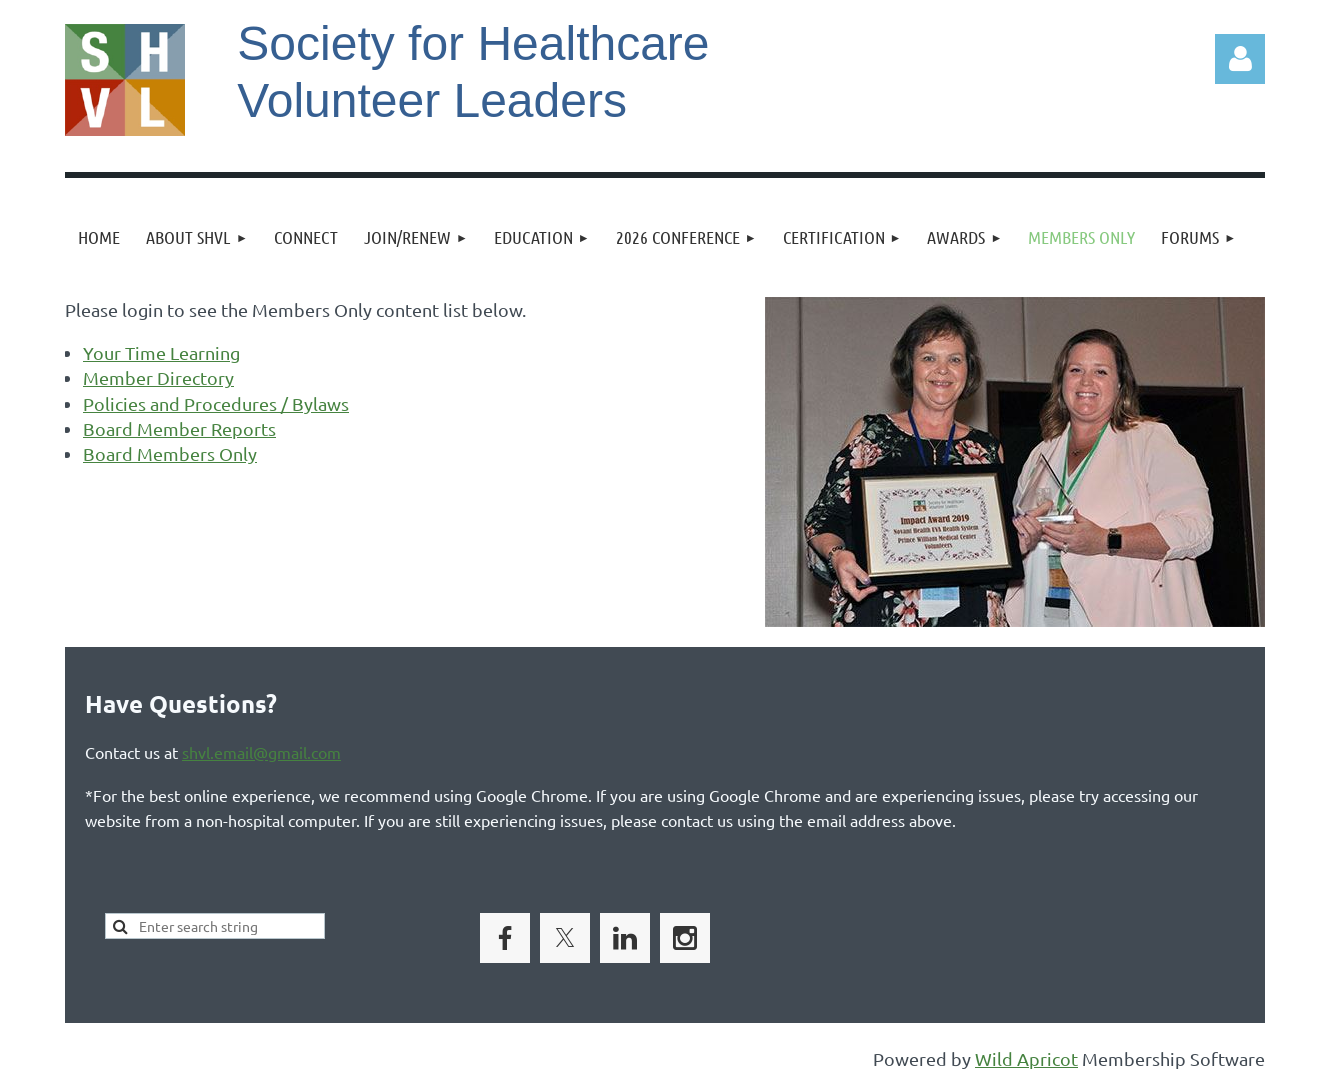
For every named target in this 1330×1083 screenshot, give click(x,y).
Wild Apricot (1026, 1058)
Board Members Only (170, 453)
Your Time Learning (161, 352)
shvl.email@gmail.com (261, 752)
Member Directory (158, 377)
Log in (1240, 59)
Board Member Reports (179, 428)
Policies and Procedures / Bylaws (216, 403)
